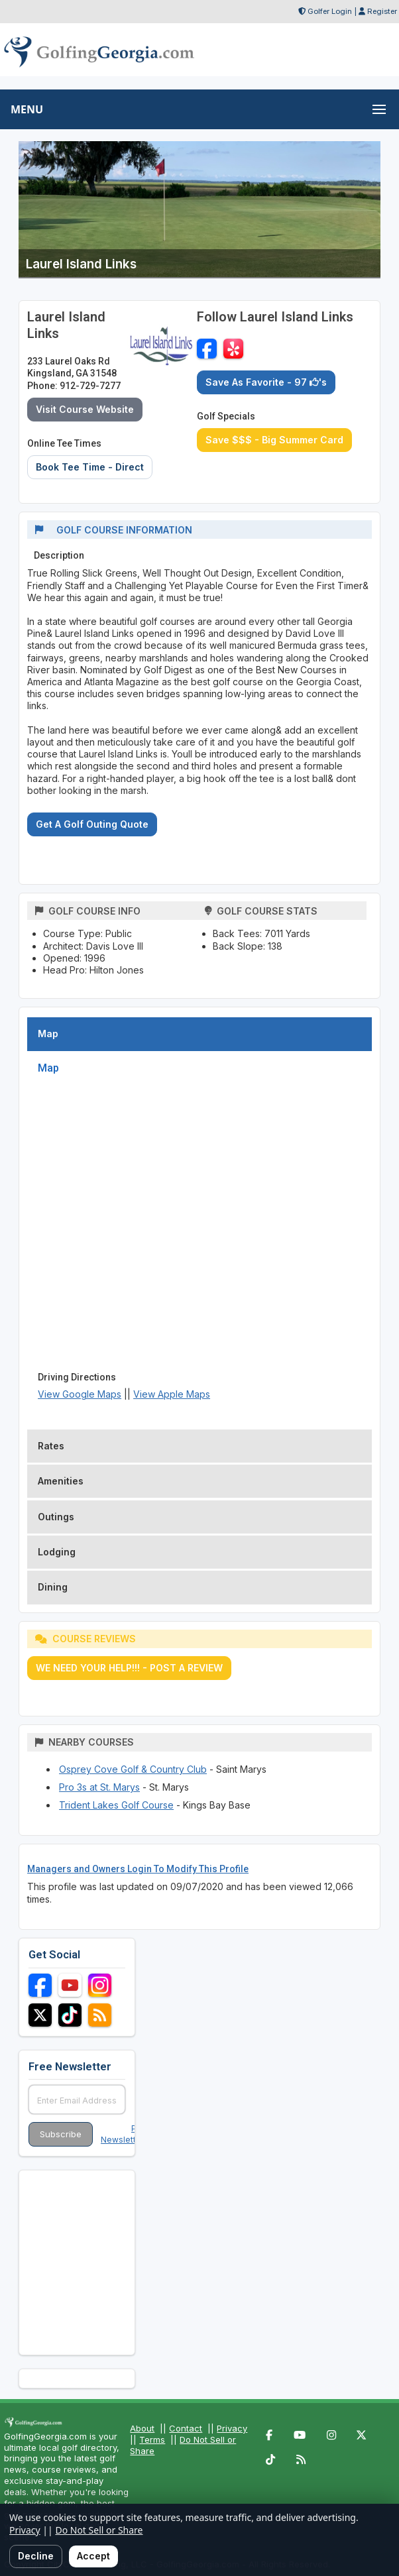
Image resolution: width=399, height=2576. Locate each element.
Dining (53, 1587)
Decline (36, 2555)
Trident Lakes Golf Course (116, 1805)
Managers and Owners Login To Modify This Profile (138, 1869)
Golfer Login (330, 11)
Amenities (61, 1480)
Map (48, 1033)
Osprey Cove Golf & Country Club (133, 1769)
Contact (185, 2428)
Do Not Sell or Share (98, 2530)
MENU (27, 109)
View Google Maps (79, 1394)
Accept (93, 2555)
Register (382, 11)
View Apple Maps (171, 1394)
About (142, 2428)
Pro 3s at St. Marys (99, 1787)
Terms (152, 2439)
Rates (51, 1445)
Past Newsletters (124, 2134)
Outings (56, 1516)
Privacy (232, 2428)
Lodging (57, 1551)
